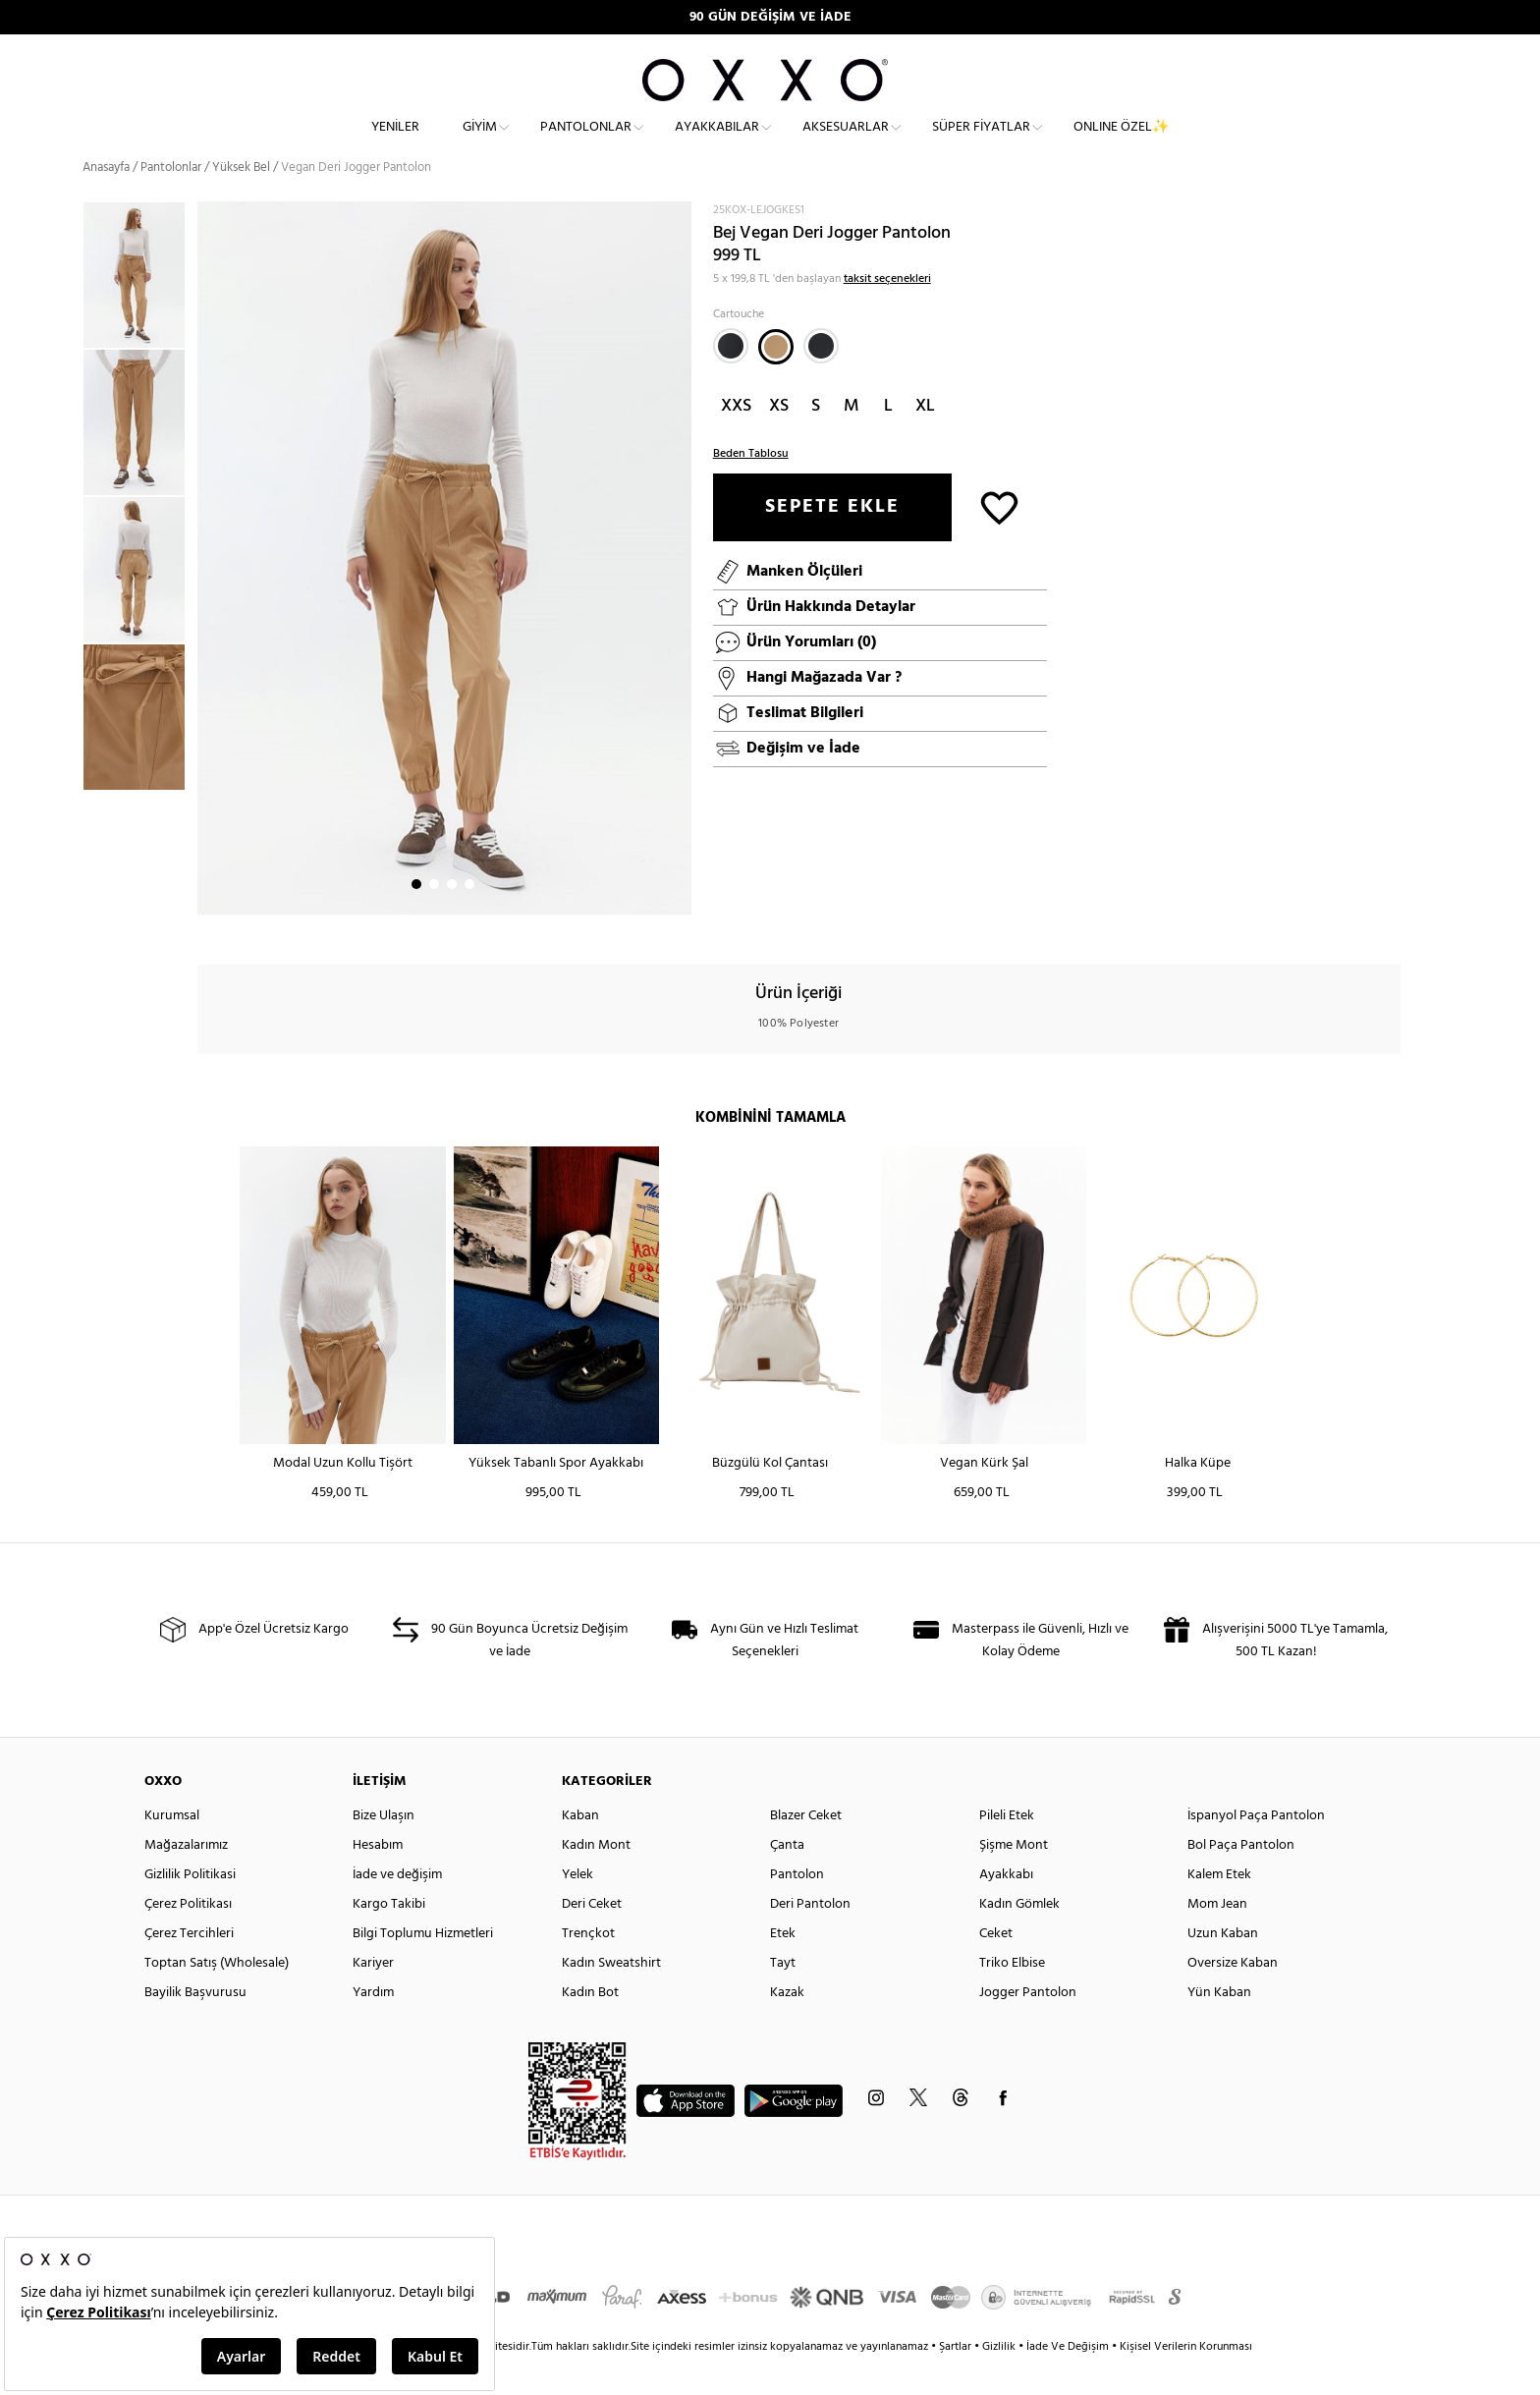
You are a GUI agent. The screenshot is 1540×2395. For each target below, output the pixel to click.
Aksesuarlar (845, 143)
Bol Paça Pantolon (1240, 1878)
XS (779, 439)
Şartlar (956, 2380)
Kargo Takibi (389, 1937)
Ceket (996, 1967)
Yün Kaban (1219, 2026)
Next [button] (207, 592)
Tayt (783, 1996)
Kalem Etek (1219, 1908)
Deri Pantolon (810, 1937)
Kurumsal (171, 1849)
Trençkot (588, 1967)
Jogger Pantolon (1027, 2026)
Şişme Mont (1013, 1878)
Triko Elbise (1012, 1996)
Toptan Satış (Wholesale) (216, 1996)
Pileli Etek (1006, 1849)
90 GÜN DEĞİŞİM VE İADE (770, 17)
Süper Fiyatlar (981, 143)
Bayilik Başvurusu (195, 2026)
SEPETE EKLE (832, 540)
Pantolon (797, 1908)
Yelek (577, 1908)
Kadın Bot (590, 2026)
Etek (783, 1967)
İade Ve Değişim (1067, 2380)
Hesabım (378, 1878)
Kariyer (373, 1996)
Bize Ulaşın (383, 1849)
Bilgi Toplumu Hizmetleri (423, 1967)
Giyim (480, 143)
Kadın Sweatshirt (611, 1996)
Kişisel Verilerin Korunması (1186, 2380)
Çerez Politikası (188, 1937)
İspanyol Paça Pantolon (1256, 1849)
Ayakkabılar (717, 143)
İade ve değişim (397, 1908)
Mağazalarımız (186, 1878)
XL (925, 439)
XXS (736, 439)
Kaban (580, 1849)
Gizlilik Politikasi (190, 1908)
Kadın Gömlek (1019, 1937)
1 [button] (416, 918)
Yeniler (395, 143)
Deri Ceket (592, 1937)
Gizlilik (1000, 2380)
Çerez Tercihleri (189, 1967)
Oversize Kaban (1232, 1996)
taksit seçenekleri (887, 312)
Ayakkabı (1006, 1908)
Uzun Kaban (1222, 1967)
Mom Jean (1217, 1937)
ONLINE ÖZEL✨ (1121, 143)
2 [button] (434, 918)
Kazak (787, 2026)
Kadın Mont (596, 1878)
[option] (139, 309)
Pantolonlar (586, 143)
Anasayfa (106, 201)
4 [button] (469, 918)
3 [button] (452, 918)
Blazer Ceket (806, 1849)
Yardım (373, 2026)
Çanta (787, 1878)
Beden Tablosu (751, 487)
